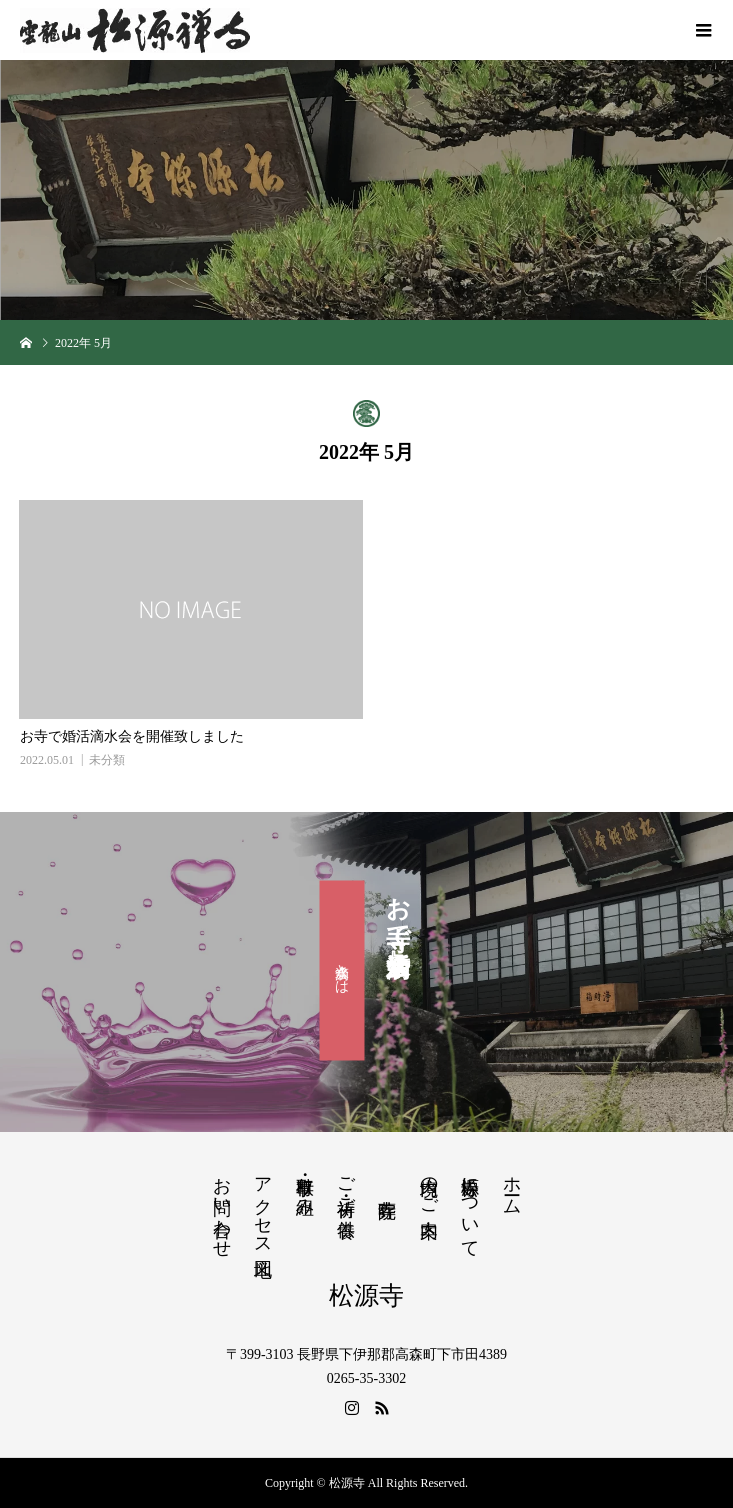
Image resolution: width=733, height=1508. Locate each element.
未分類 (107, 760)
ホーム (512, 1185)
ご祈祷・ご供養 (346, 1186)
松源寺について (470, 1207)
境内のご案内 (429, 1186)
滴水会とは (342, 970)
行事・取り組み (305, 1186)
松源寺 (366, 1295)
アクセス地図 (263, 1206)
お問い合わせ (222, 1207)
